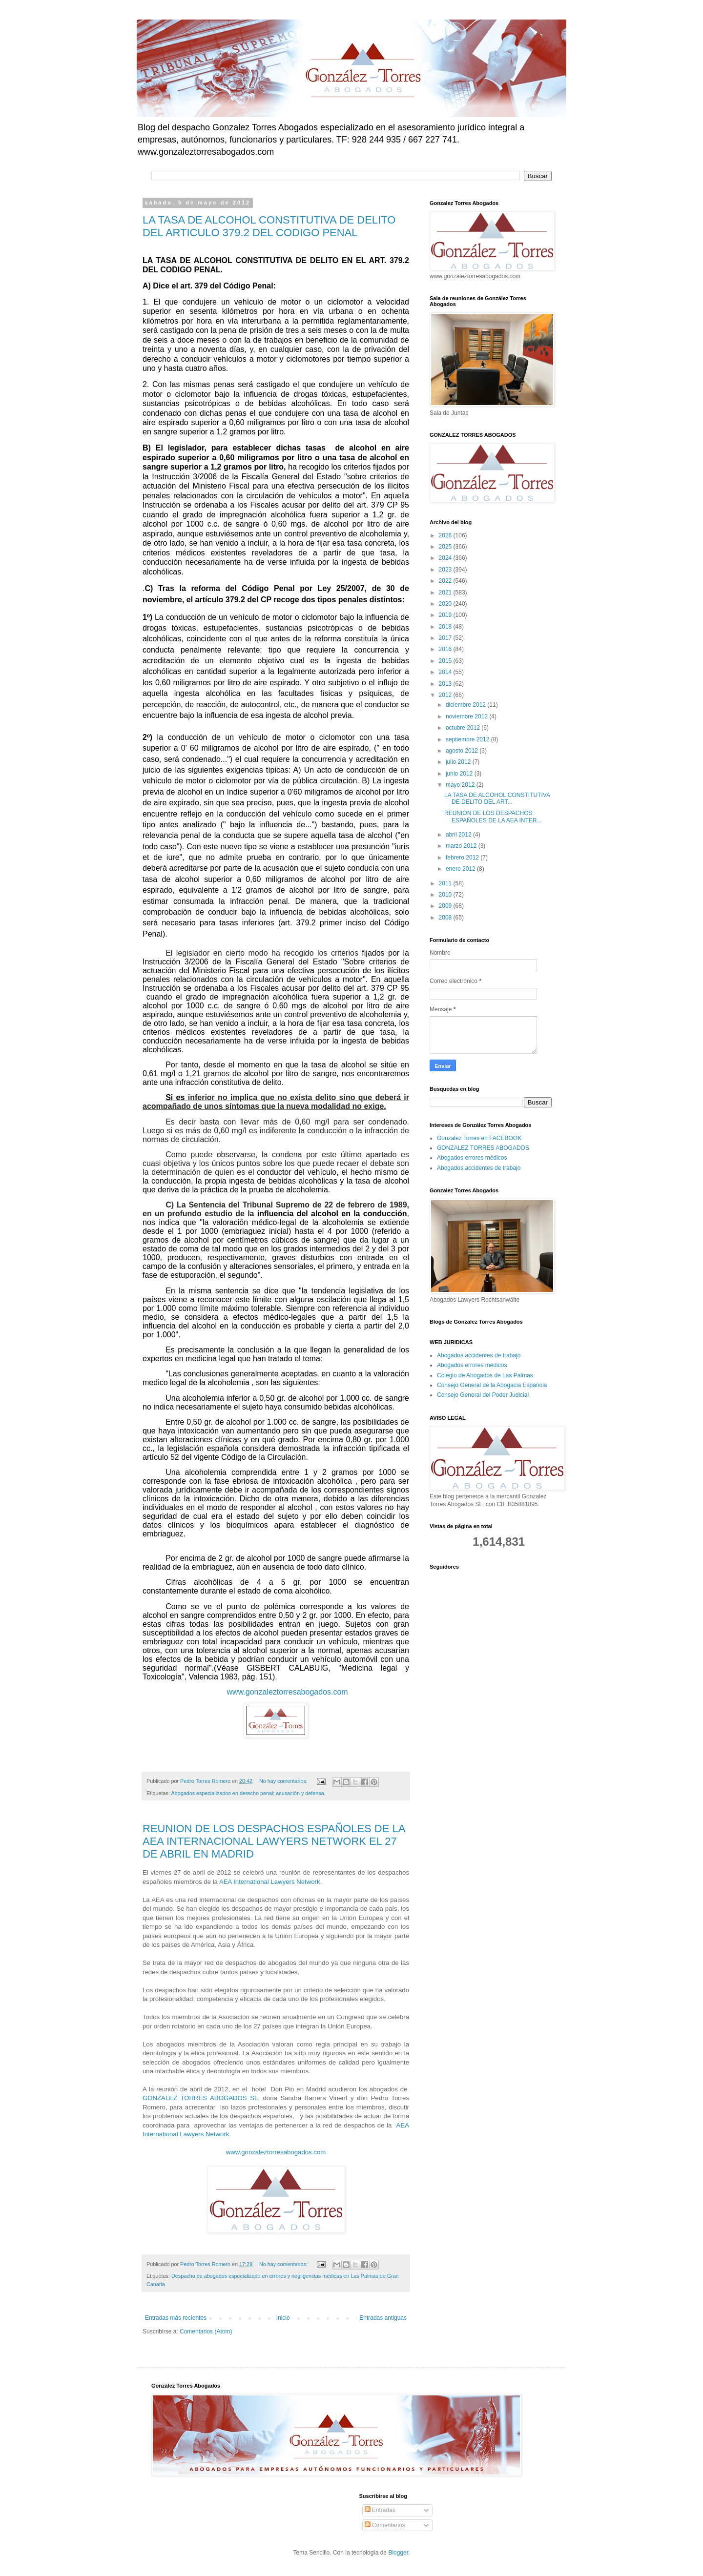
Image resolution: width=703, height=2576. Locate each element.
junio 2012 (460, 773)
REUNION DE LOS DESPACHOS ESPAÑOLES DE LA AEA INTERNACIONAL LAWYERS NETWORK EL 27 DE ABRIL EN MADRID (274, 1841)
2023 (446, 569)
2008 (446, 917)
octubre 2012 (463, 727)
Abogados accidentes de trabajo (478, 1168)
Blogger (398, 2552)
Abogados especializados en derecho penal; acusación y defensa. (248, 1793)
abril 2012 (459, 834)
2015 (446, 660)
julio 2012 (459, 761)
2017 (446, 637)
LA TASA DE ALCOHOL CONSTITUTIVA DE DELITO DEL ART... (497, 798)
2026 (446, 535)
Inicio (283, 2317)
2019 (446, 615)
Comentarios (385, 2525)
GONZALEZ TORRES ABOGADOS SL (200, 2098)
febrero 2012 (463, 857)
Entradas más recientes (176, 2317)
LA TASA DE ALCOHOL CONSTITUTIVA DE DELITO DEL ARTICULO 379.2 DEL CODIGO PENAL (269, 226)
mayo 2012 (461, 784)
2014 (446, 672)
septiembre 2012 (468, 739)
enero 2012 (461, 868)
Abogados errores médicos (472, 1157)
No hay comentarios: (284, 1781)
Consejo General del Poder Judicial (483, 1394)
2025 (446, 546)
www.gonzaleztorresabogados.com (287, 1692)
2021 (446, 592)
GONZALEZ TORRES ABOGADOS (483, 1148)
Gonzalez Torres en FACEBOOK (479, 1138)
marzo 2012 (462, 845)
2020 (446, 603)
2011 (446, 883)
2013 (446, 683)
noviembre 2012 (467, 716)
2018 (446, 626)
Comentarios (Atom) (206, 2331)
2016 (446, 649)
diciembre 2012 (466, 704)
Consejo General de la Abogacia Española (492, 1385)
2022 (446, 580)
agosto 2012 (462, 750)
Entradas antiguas (383, 2317)
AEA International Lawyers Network (269, 1881)
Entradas (380, 2510)
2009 (446, 905)
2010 (446, 894)
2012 (446, 695)
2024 (446, 557)
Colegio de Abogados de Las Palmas (485, 1375)
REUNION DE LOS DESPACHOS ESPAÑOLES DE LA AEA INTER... (493, 816)
